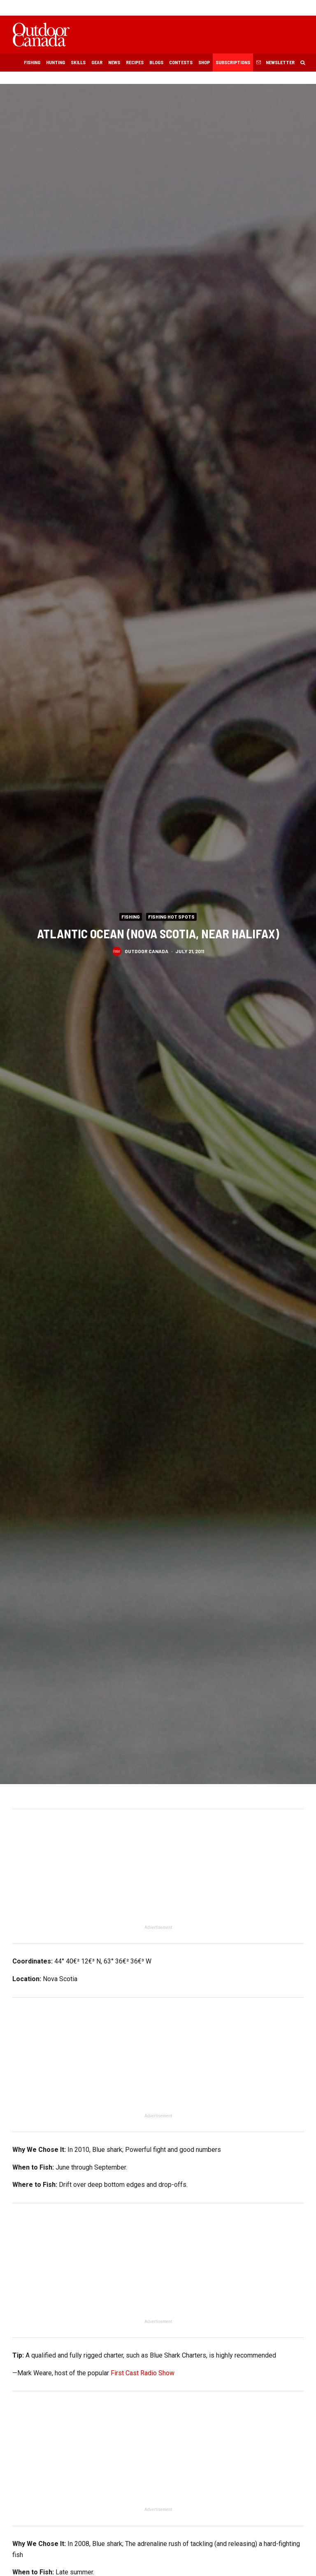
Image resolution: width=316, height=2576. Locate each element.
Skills (78, 62)
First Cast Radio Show (142, 2373)
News (114, 62)
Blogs (156, 62)
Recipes (135, 62)
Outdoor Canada (146, 951)
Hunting (55, 62)
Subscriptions (233, 62)
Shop (204, 62)
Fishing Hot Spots (171, 916)
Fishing (32, 62)
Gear (96, 62)
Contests (181, 62)
